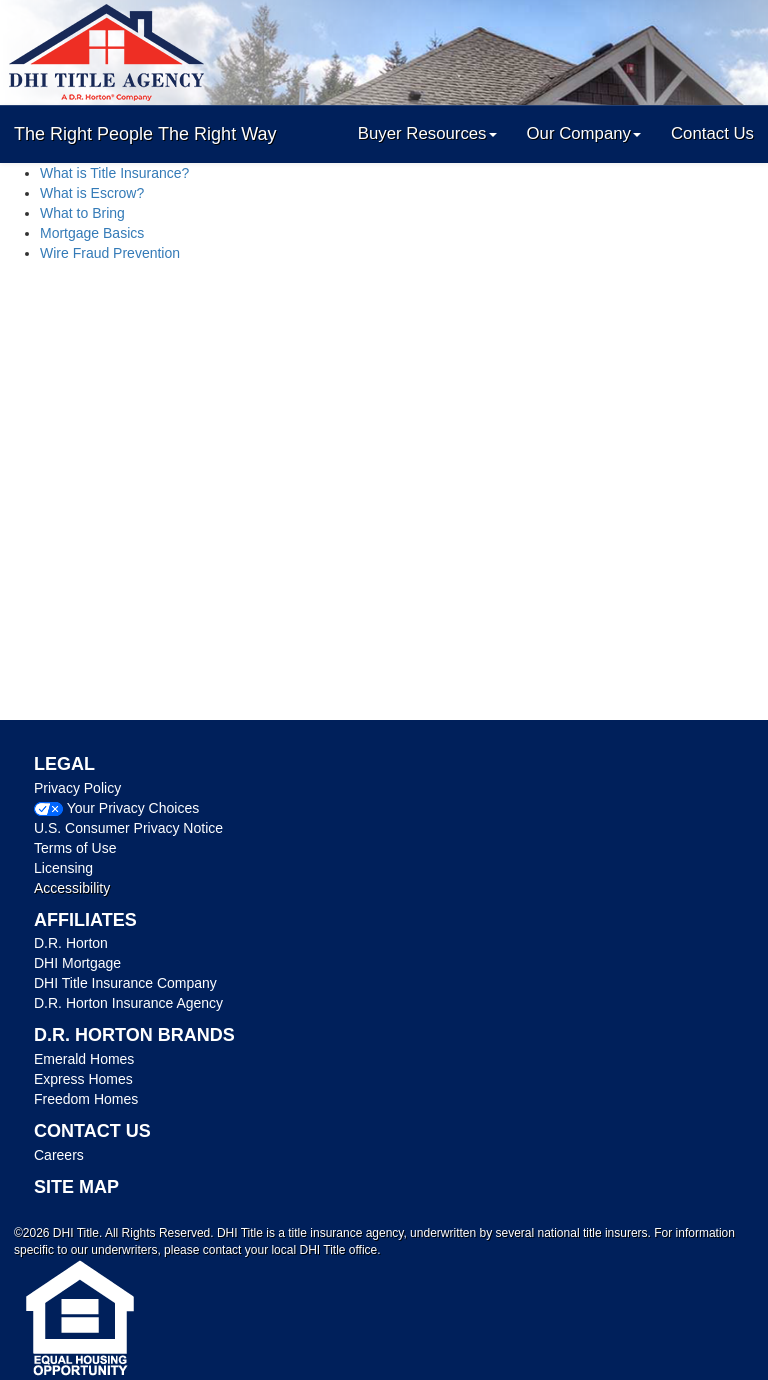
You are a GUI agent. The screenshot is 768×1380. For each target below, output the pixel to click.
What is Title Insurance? (114, 173)
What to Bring (82, 213)
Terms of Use (75, 848)
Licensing (63, 868)
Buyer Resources (427, 133)
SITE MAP (76, 1187)
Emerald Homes (84, 1059)
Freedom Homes (86, 1099)
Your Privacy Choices (133, 808)
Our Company (584, 133)
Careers (59, 1155)
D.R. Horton (71, 943)
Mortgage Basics (92, 233)
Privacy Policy (77, 788)
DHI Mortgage (77, 963)
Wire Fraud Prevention (110, 253)
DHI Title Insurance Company (125, 983)
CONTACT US (92, 1131)
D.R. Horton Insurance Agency (128, 1003)
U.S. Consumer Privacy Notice (128, 828)
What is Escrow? (92, 193)
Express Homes (83, 1079)
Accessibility (72, 888)
